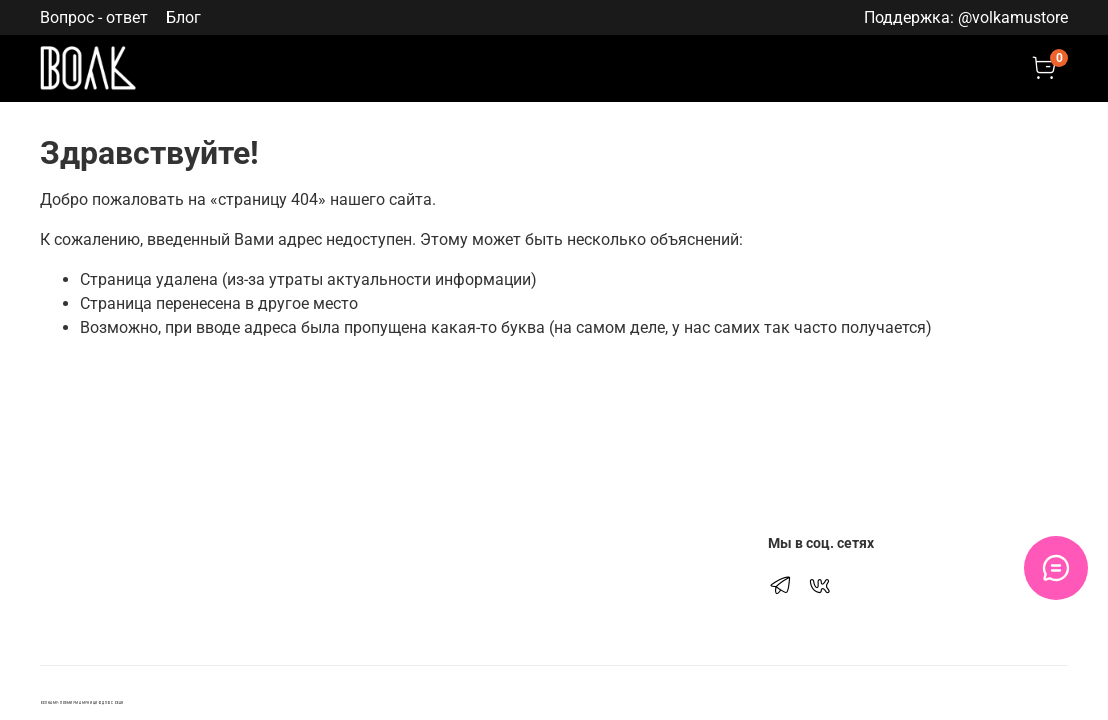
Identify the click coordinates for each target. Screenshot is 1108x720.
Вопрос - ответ (94, 17)
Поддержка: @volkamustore (966, 17)
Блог (183, 17)
